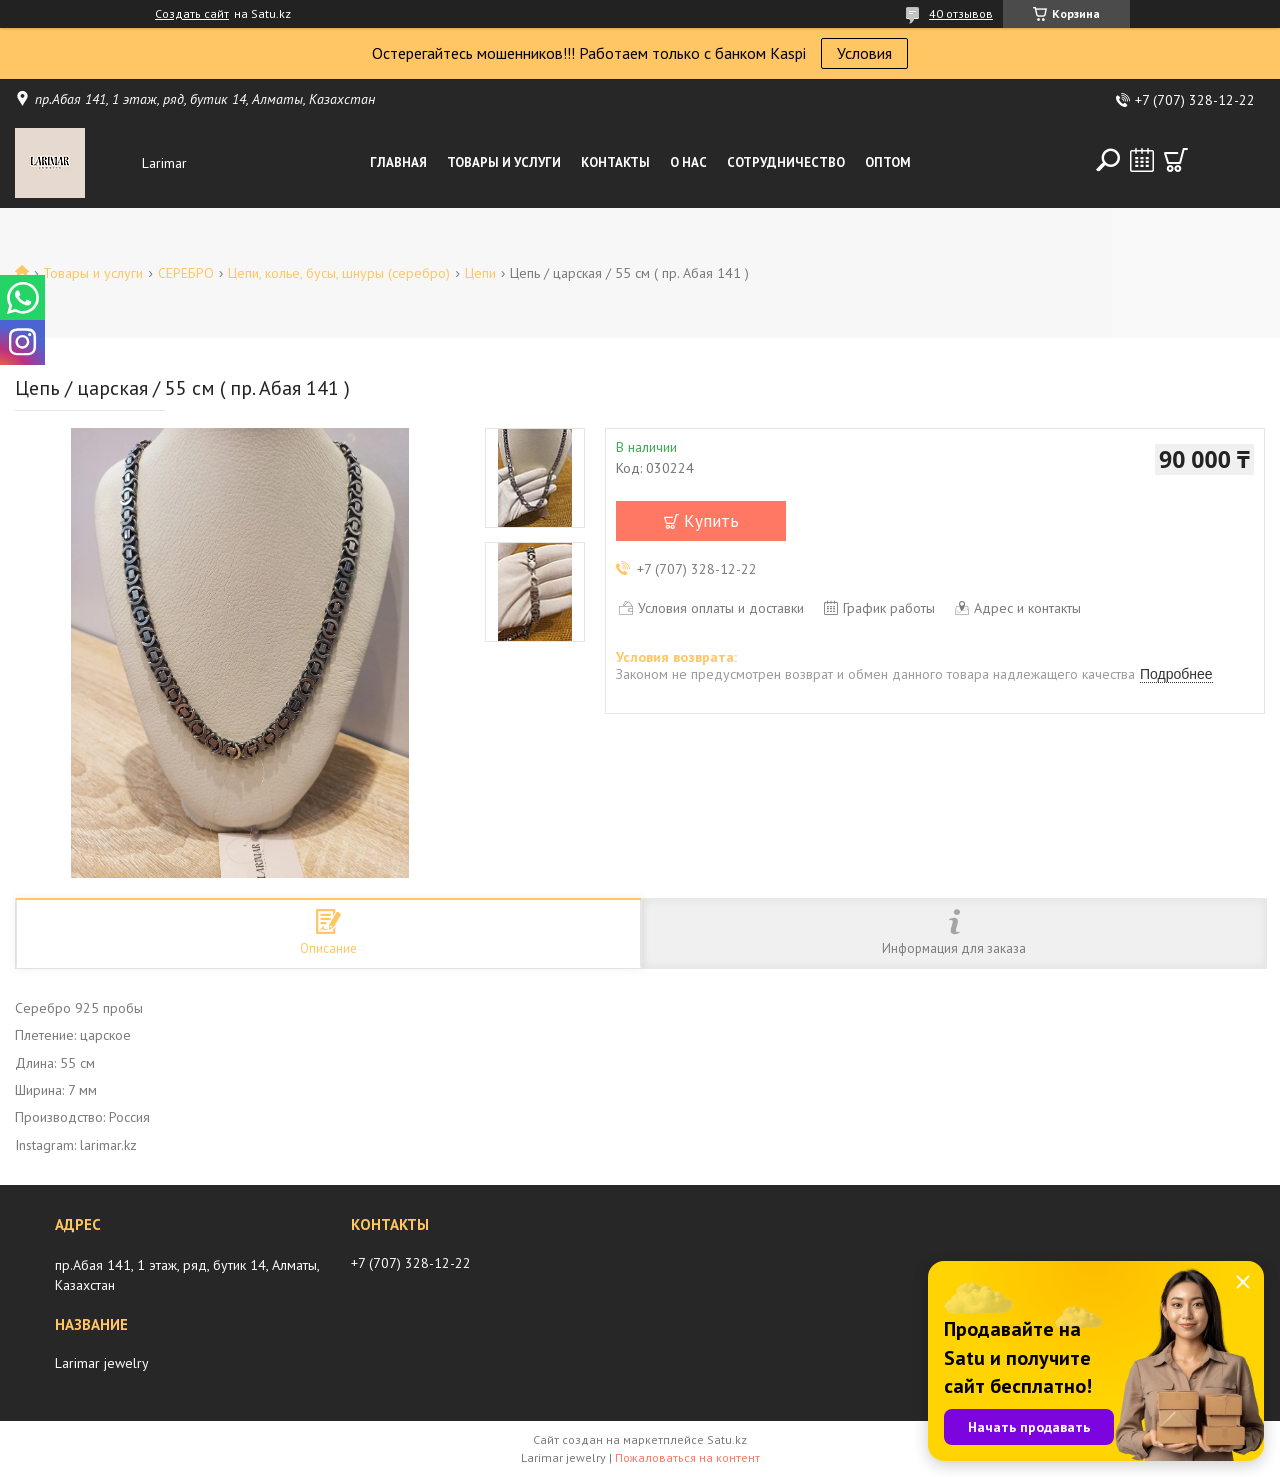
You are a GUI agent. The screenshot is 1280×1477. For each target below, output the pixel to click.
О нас (688, 162)
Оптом (888, 162)
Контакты (615, 162)
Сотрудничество (786, 162)
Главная (398, 162)
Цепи (480, 273)
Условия (864, 53)
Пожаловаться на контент (687, 1457)
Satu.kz (727, 1439)
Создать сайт (192, 14)
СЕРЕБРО (186, 273)
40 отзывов (961, 13)
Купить (711, 521)
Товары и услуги (504, 162)
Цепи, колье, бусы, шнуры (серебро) (339, 273)
